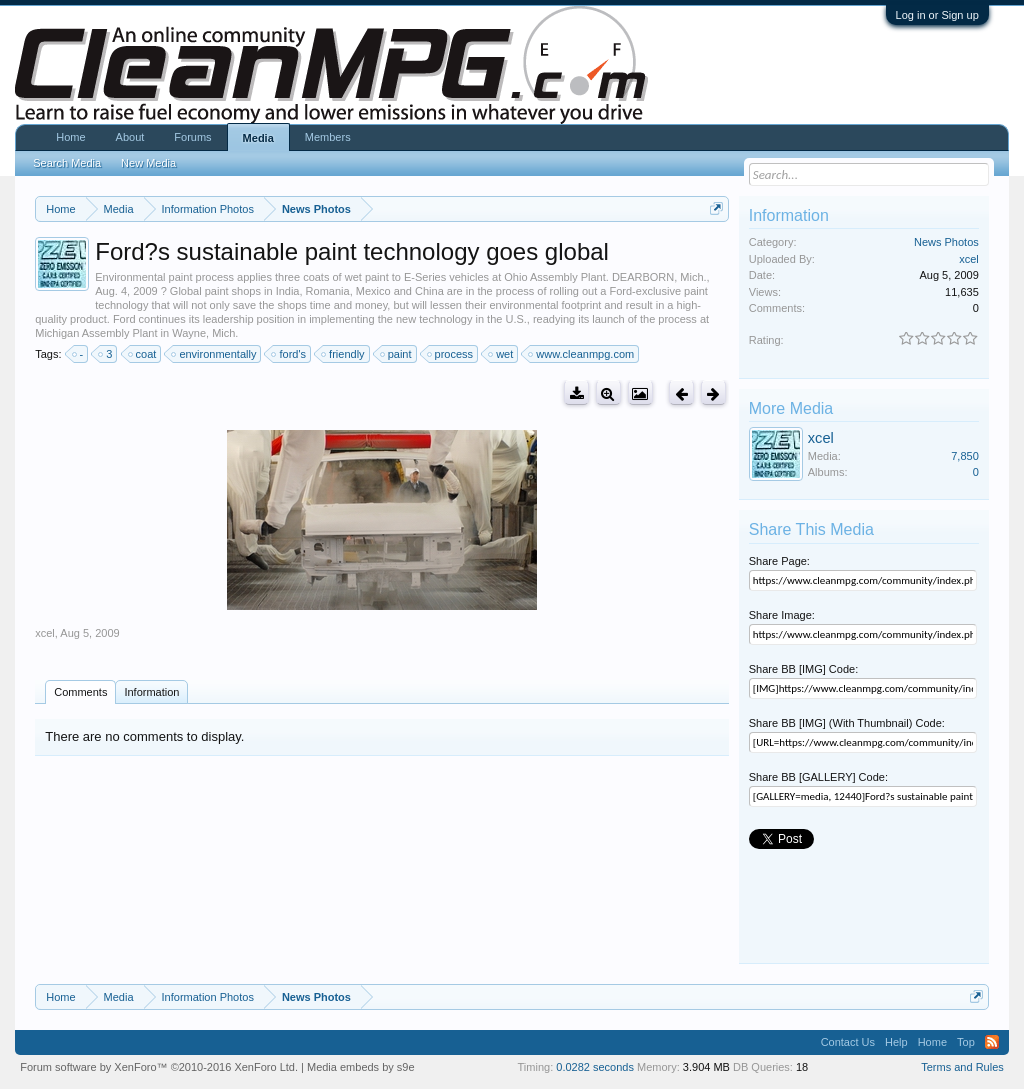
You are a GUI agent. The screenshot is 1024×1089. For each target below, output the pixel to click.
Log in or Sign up (937, 15)
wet (501, 354)
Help (896, 1042)
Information (151, 692)
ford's (289, 354)
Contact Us (848, 1042)
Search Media (67, 163)
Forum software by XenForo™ (159, 1067)
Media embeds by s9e (361, 1067)
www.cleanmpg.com (582, 354)
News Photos (946, 242)
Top (966, 1042)
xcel (45, 633)
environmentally (214, 354)
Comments (80, 692)
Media (258, 138)
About (130, 137)
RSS (992, 1042)
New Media (148, 163)
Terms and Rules (962, 1067)
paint (397, 354)
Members (328, 137)
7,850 (965, 456)
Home (70, 137)
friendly (343, 354)
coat (143, 354)
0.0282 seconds (595, 1067)
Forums (192, 137)
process (451, 354)
